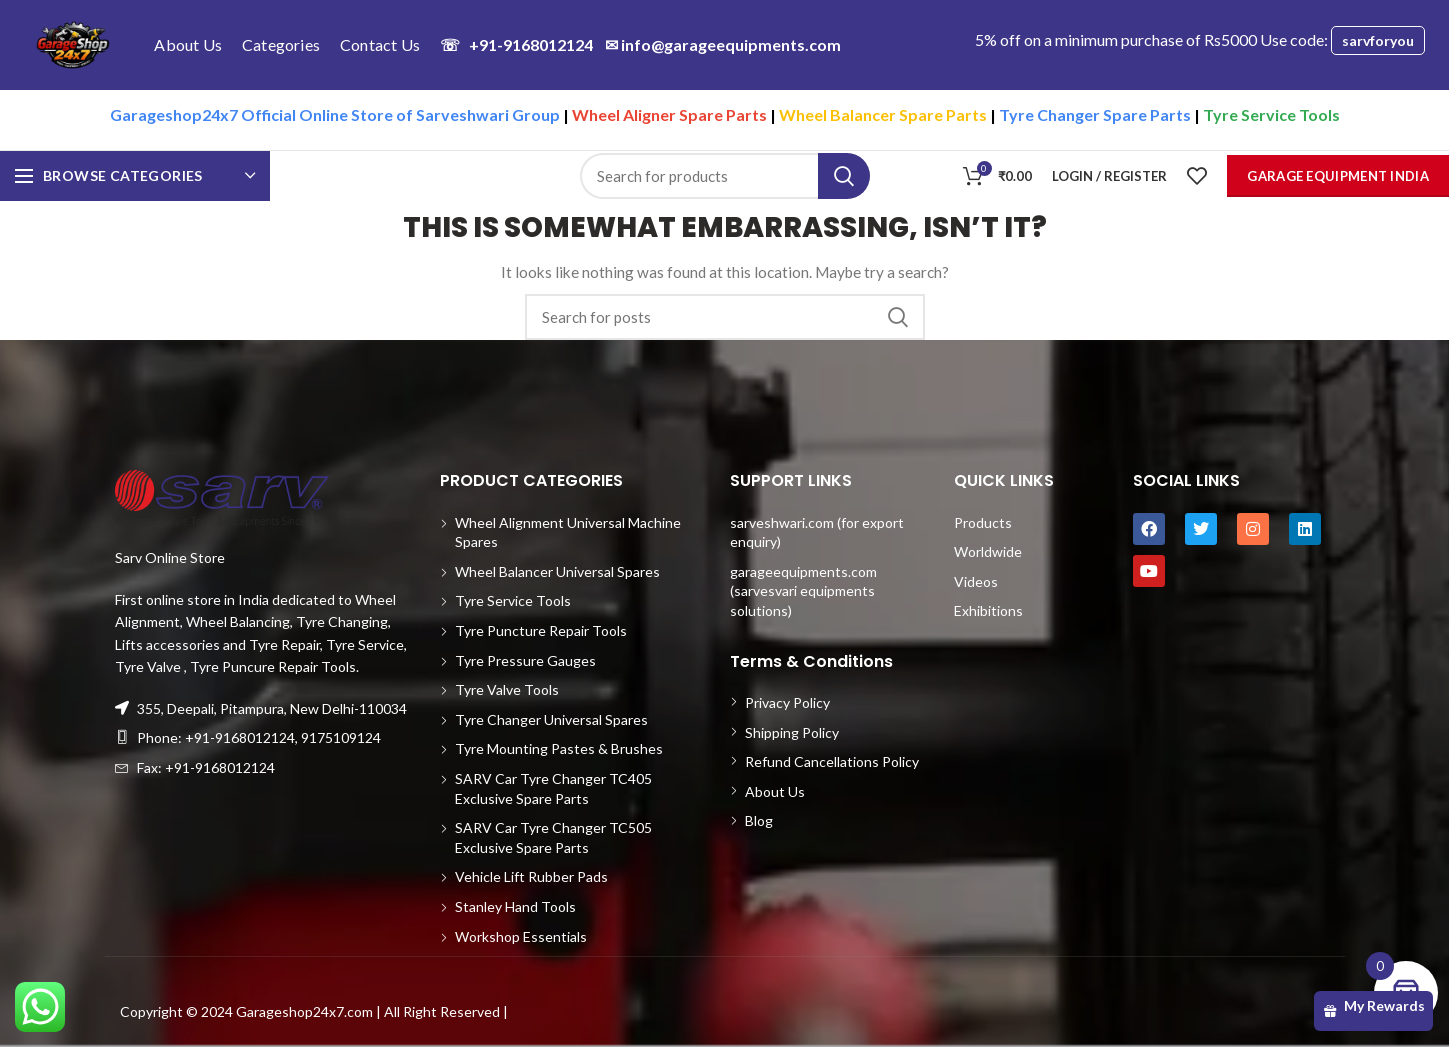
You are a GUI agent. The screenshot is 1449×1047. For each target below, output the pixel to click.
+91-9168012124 (516, 44)
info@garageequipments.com (723, 44)
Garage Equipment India (1338, 176)
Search (844, 176)
